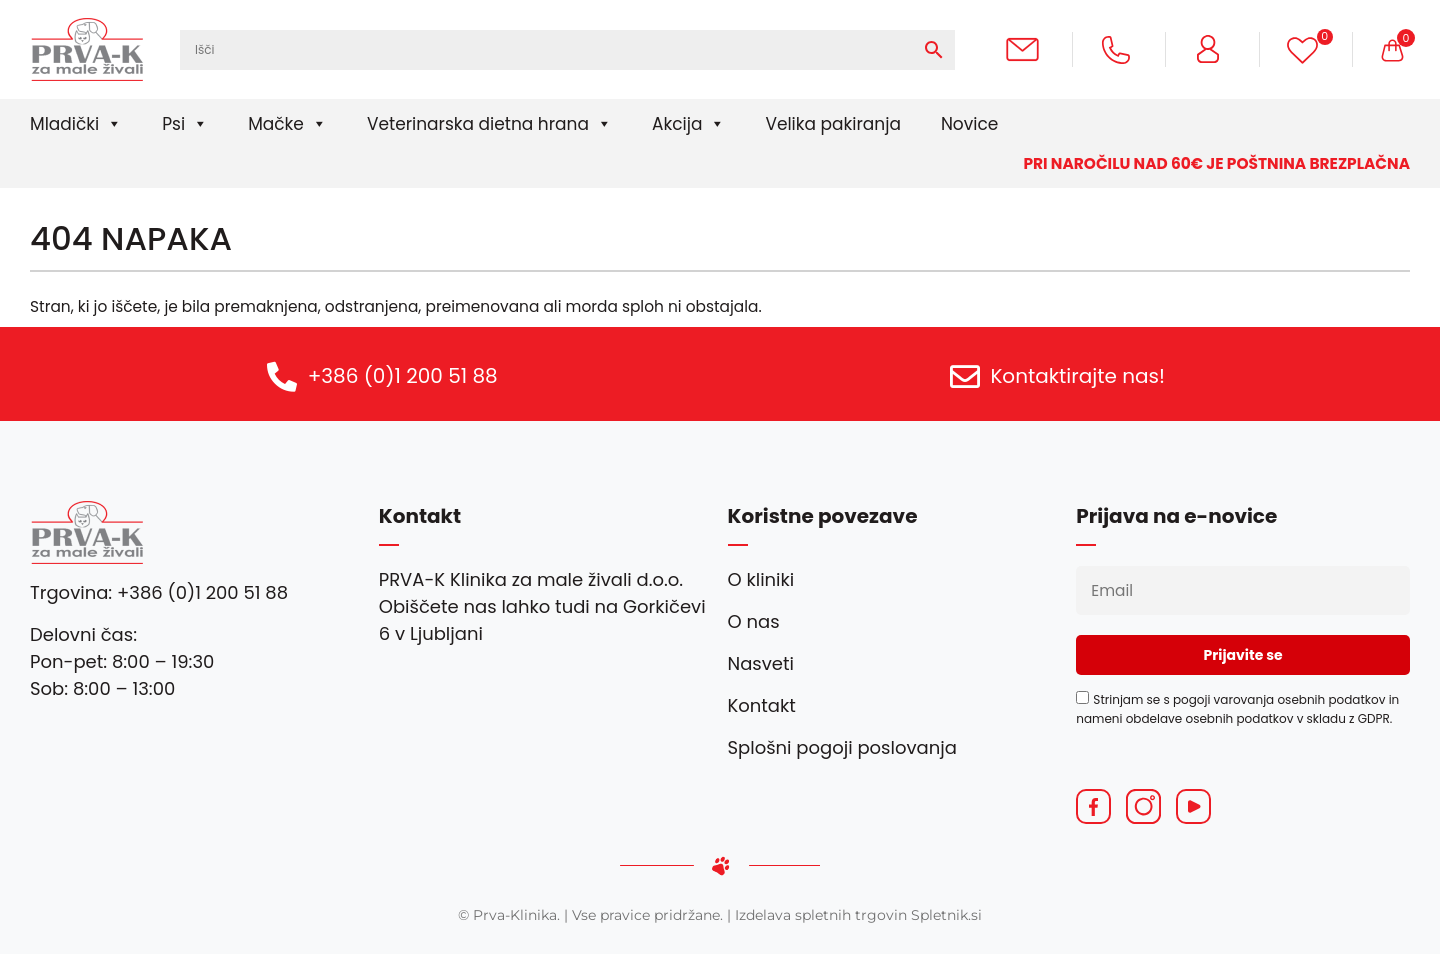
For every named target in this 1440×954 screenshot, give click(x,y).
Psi (185, 124)
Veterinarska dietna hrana (489, 124)
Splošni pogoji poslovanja (842, 747)
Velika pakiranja (833, 124)
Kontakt (762, 705)
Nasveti (761, 663)
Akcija (688, 124)
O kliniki (761, 579)
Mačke (287, 124)
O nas (754, 621)
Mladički (76, 124)
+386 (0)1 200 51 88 (403, 376)
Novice (969, 124)
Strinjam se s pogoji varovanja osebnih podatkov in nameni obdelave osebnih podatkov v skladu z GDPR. (1237, 708)
